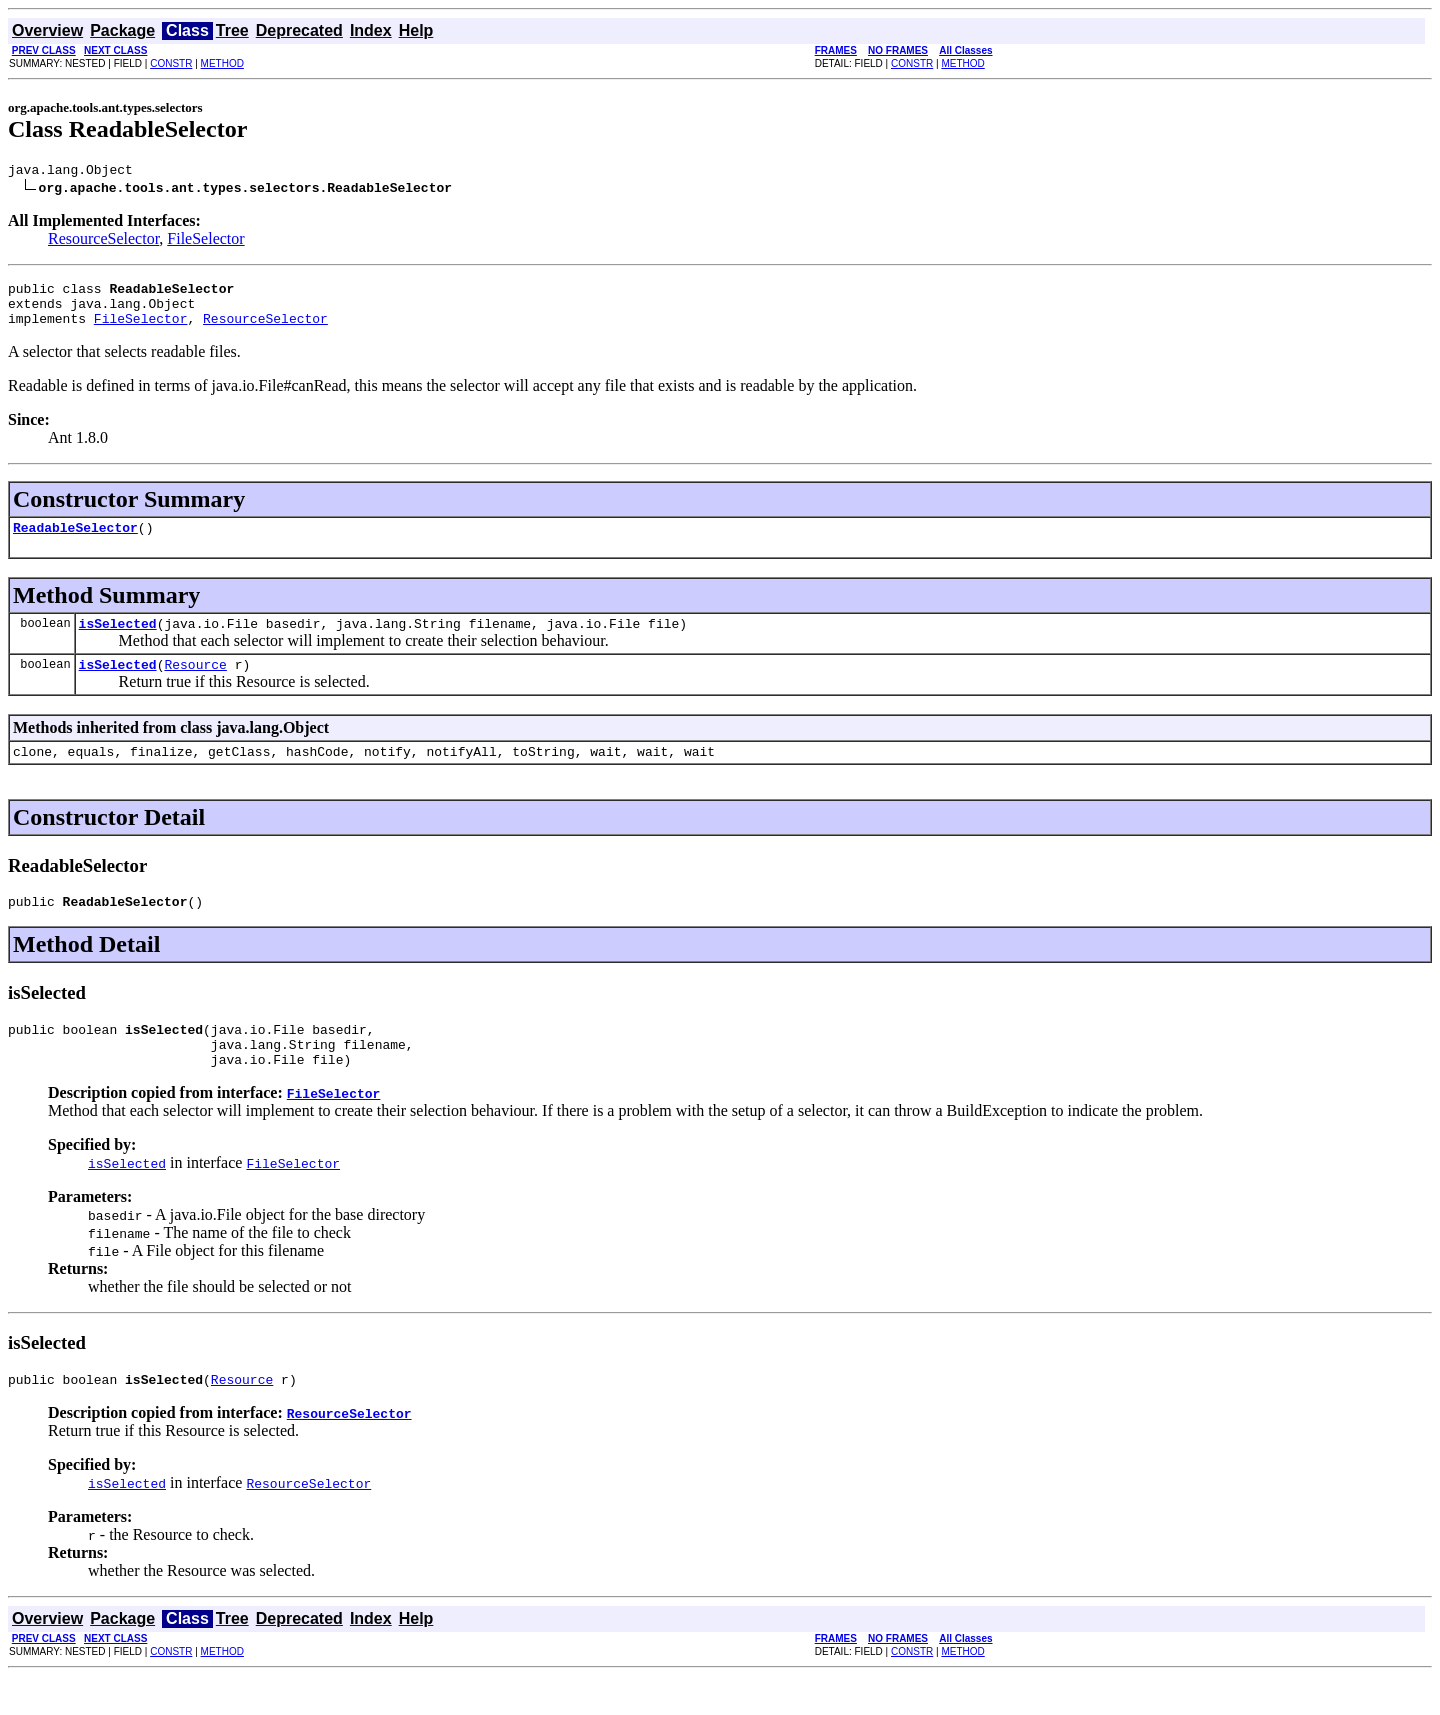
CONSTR (171, 63)
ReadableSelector (75, 542)
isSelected (118, 641)
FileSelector (205, 241)
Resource (195, 685)
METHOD (222, 63)
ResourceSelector (103, 241)
